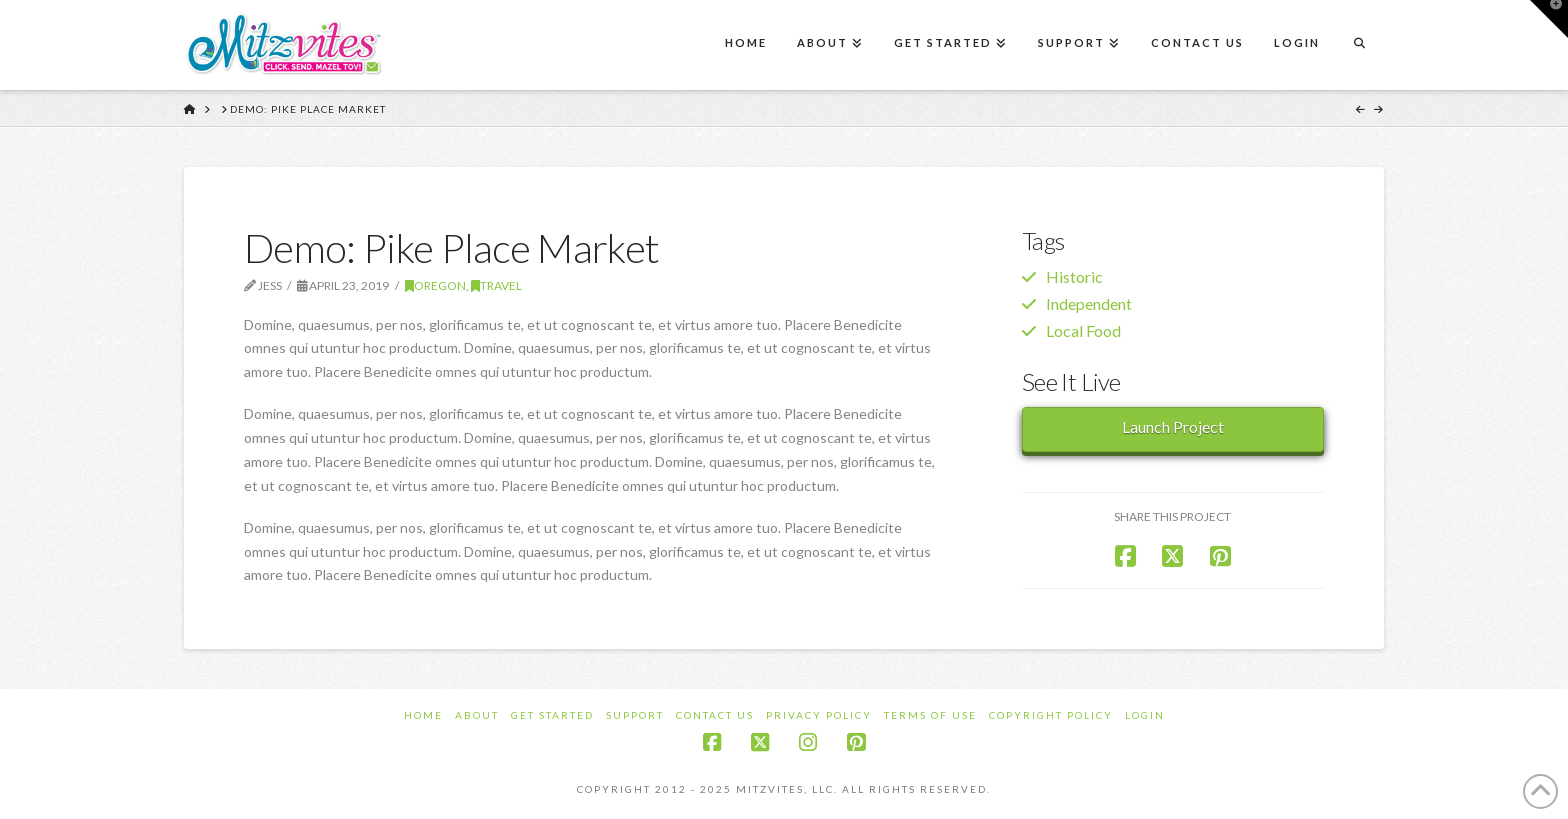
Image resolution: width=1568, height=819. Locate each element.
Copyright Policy (1051, 715)
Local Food (1083, 330)
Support (635, 715)
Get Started (552, 715)
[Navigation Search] (1359, 45)
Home (423, 715)
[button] (1549, 19)
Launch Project (1173, 426)
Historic (1074, 276)
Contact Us (715, 715)
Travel (496, 285)
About (477, 715)
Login (1145, 715)
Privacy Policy (819, 715)
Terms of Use (930, 715)
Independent (1089, 303)
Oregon (435, 285)
